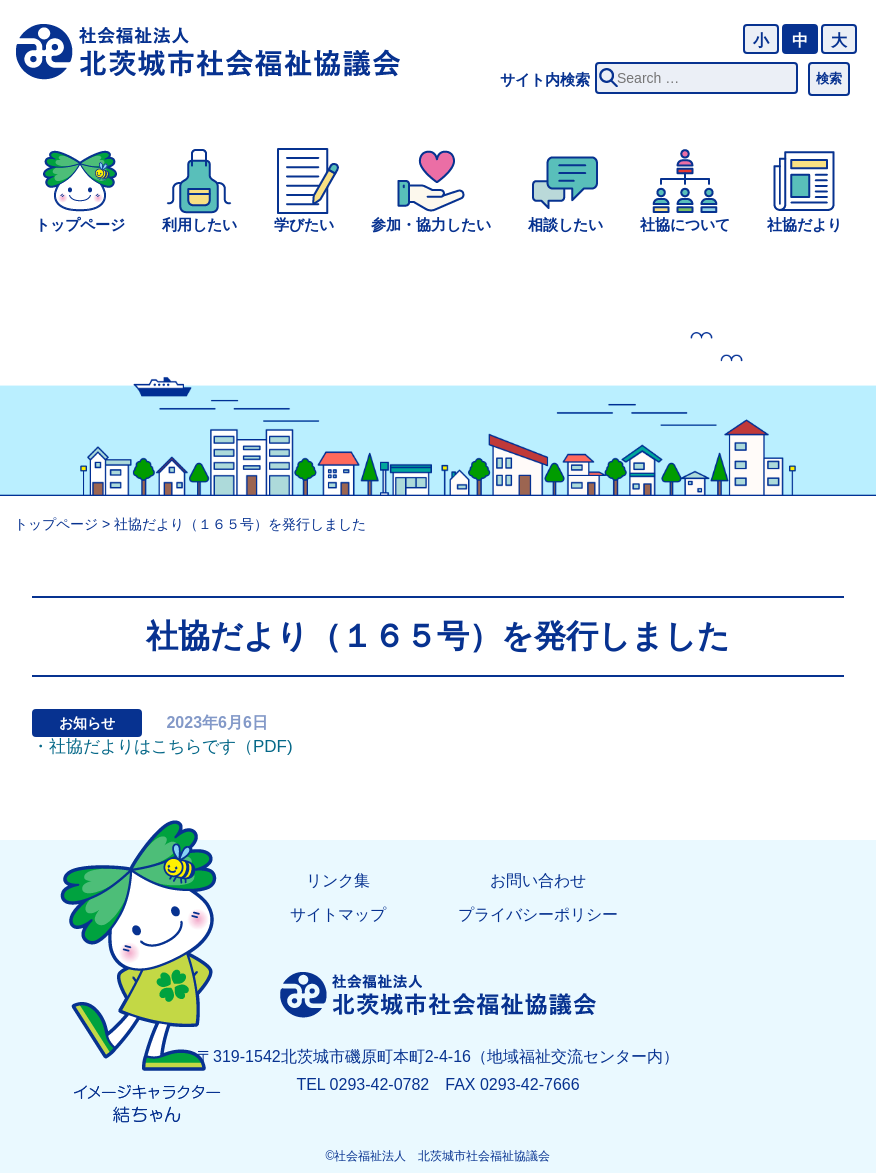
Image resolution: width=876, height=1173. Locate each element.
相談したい (565, 224)
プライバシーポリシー (538, 914)
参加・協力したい (431, 224)
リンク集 (338, 880)
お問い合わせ (538, 880)
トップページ (80, 224)
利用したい (199, 224)
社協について (685, 224)
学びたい (304, 224)
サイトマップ (338, 914)
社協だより (804, 224)
